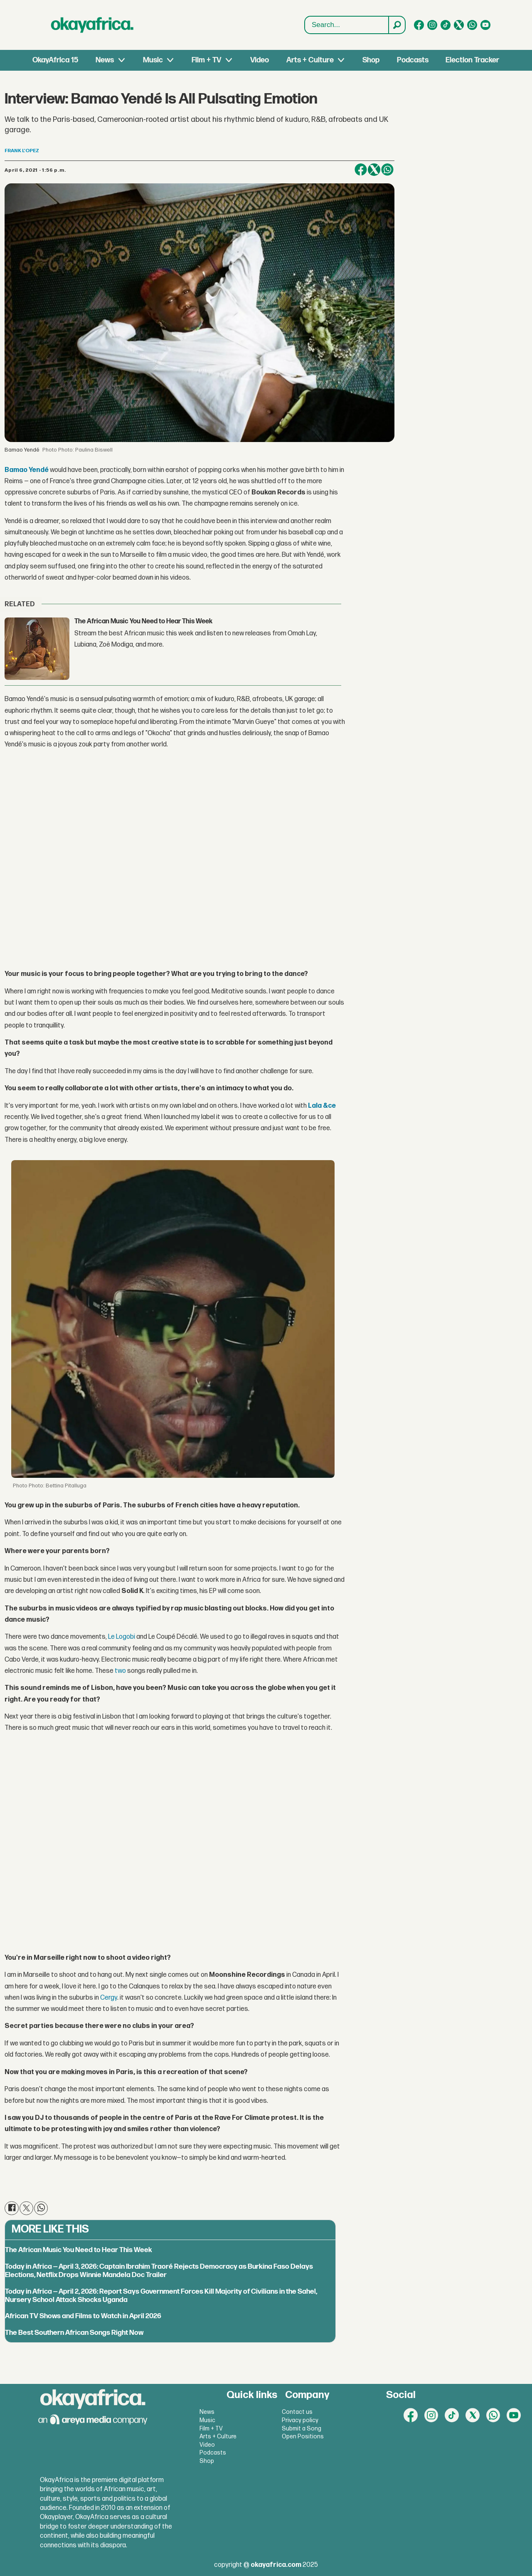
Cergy (108, 1998)
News (105, 60)
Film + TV (206, 60)
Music (153, 60)
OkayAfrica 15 (55, 60)
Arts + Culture (310, 60)
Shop (370, 60)
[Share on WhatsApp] (387, 169)
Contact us (297, 2411)
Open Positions (303, 2436)
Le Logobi (121, 1637)
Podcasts (413, 60)
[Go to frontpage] (92, 25)
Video (259, 60)
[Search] (396, 25)
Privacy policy (300, 2420)
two (120, 1671)
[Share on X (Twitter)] (374, 169)
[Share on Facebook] (361, 169)
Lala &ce (322, 1106)
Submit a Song (301, 2428)
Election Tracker (472, 60)
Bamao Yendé (27, 470)
